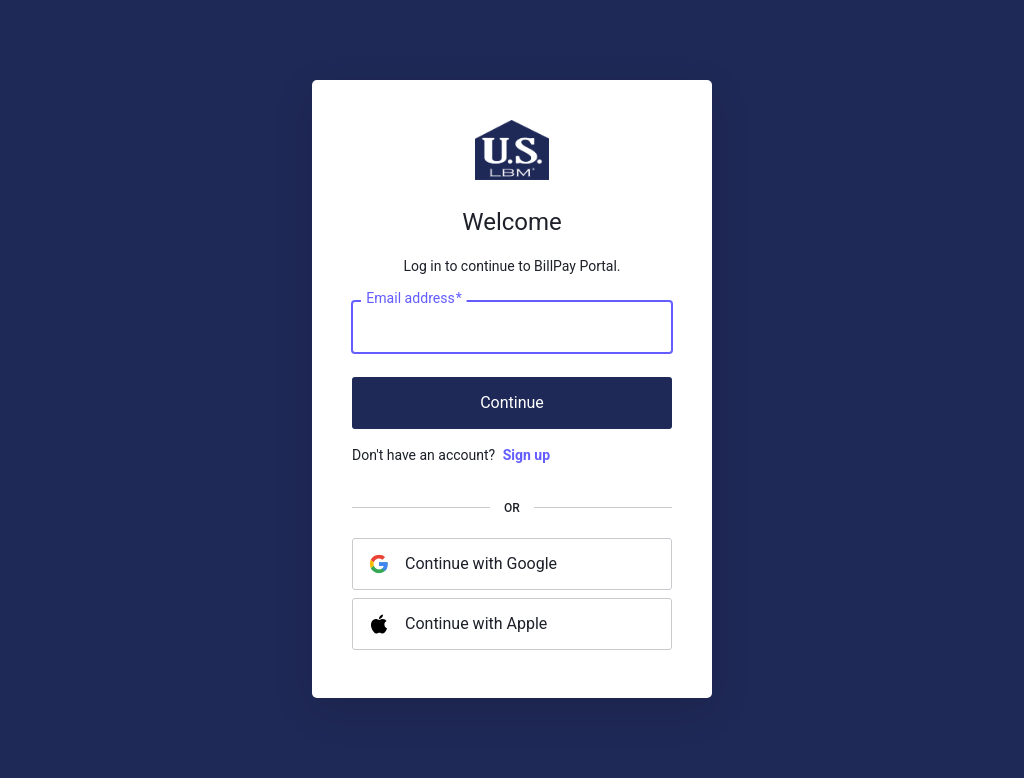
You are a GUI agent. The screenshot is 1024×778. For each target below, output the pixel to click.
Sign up (526, 455)
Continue (512, 402)
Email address (413, 299)
